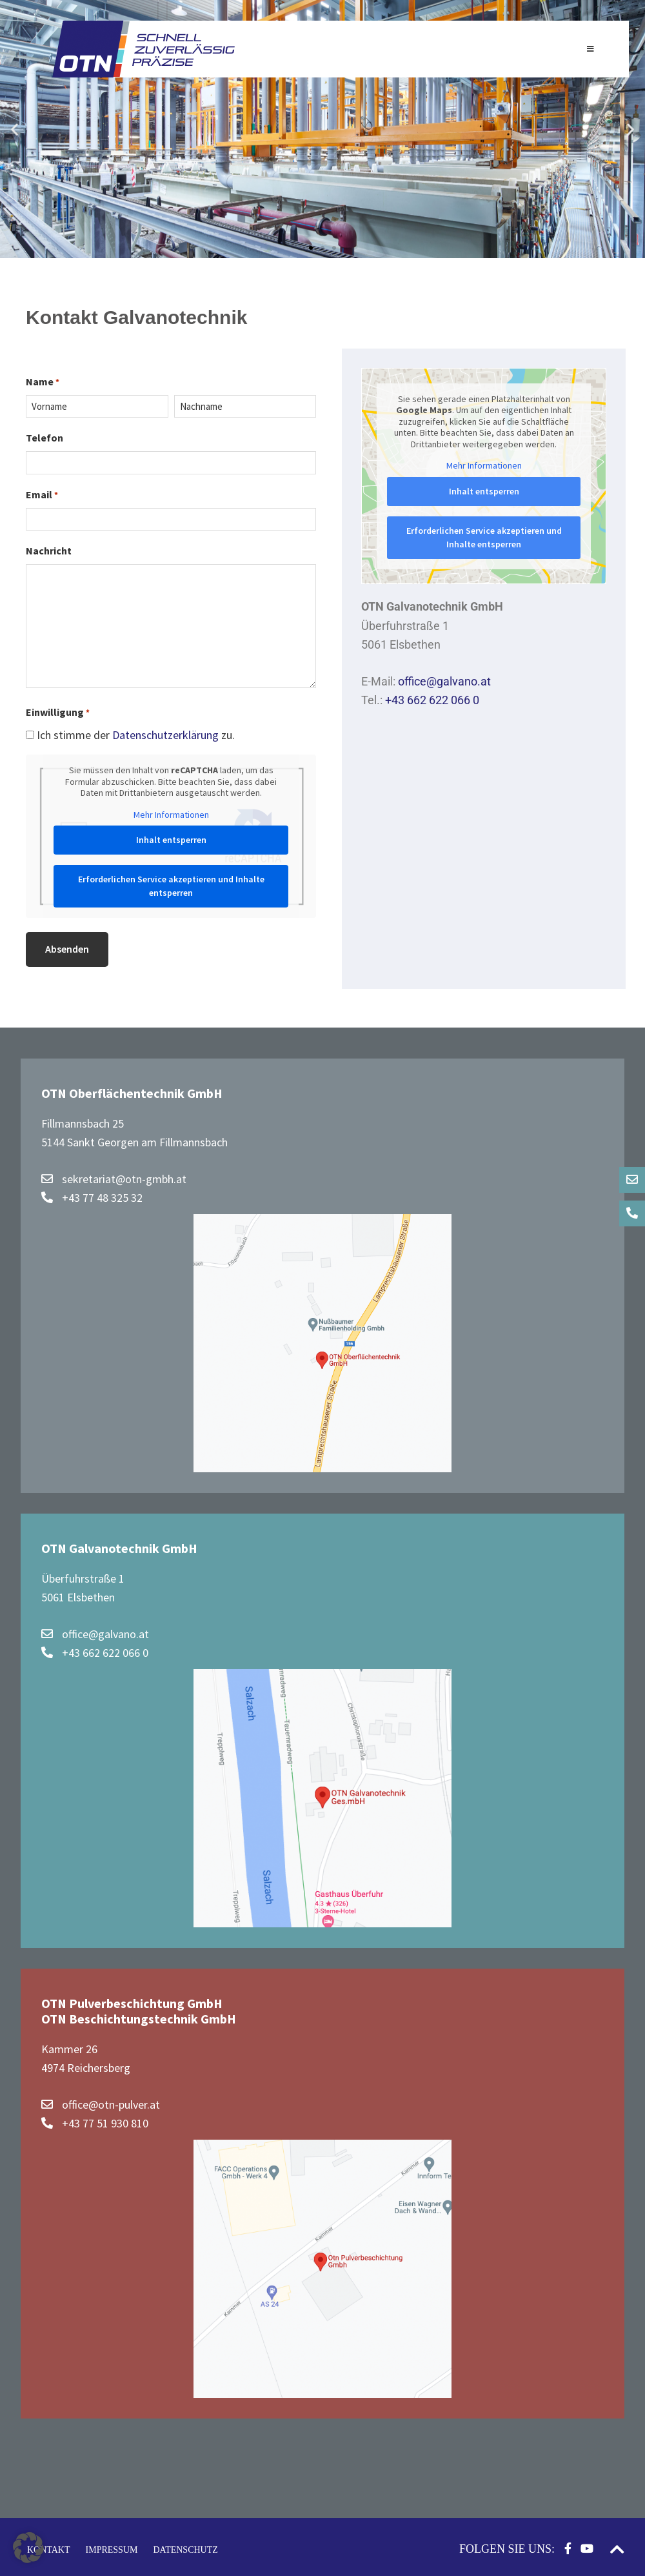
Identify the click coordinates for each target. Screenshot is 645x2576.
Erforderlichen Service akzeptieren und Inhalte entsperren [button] (171, 885)
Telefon (44, 437)
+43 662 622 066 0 (432, 700)
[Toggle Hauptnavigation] (590, 49)
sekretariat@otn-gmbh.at (113, 1175)
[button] (14, 129)
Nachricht (49, 550)
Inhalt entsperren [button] (171, 840)
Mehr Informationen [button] (171, 814)
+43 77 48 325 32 (92, 1194)
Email (42, 495)
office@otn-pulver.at (100, 2101)
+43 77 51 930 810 (94, 2120)
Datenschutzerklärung (166, 734)
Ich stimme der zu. (136, 734)
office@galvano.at (444, 681)
